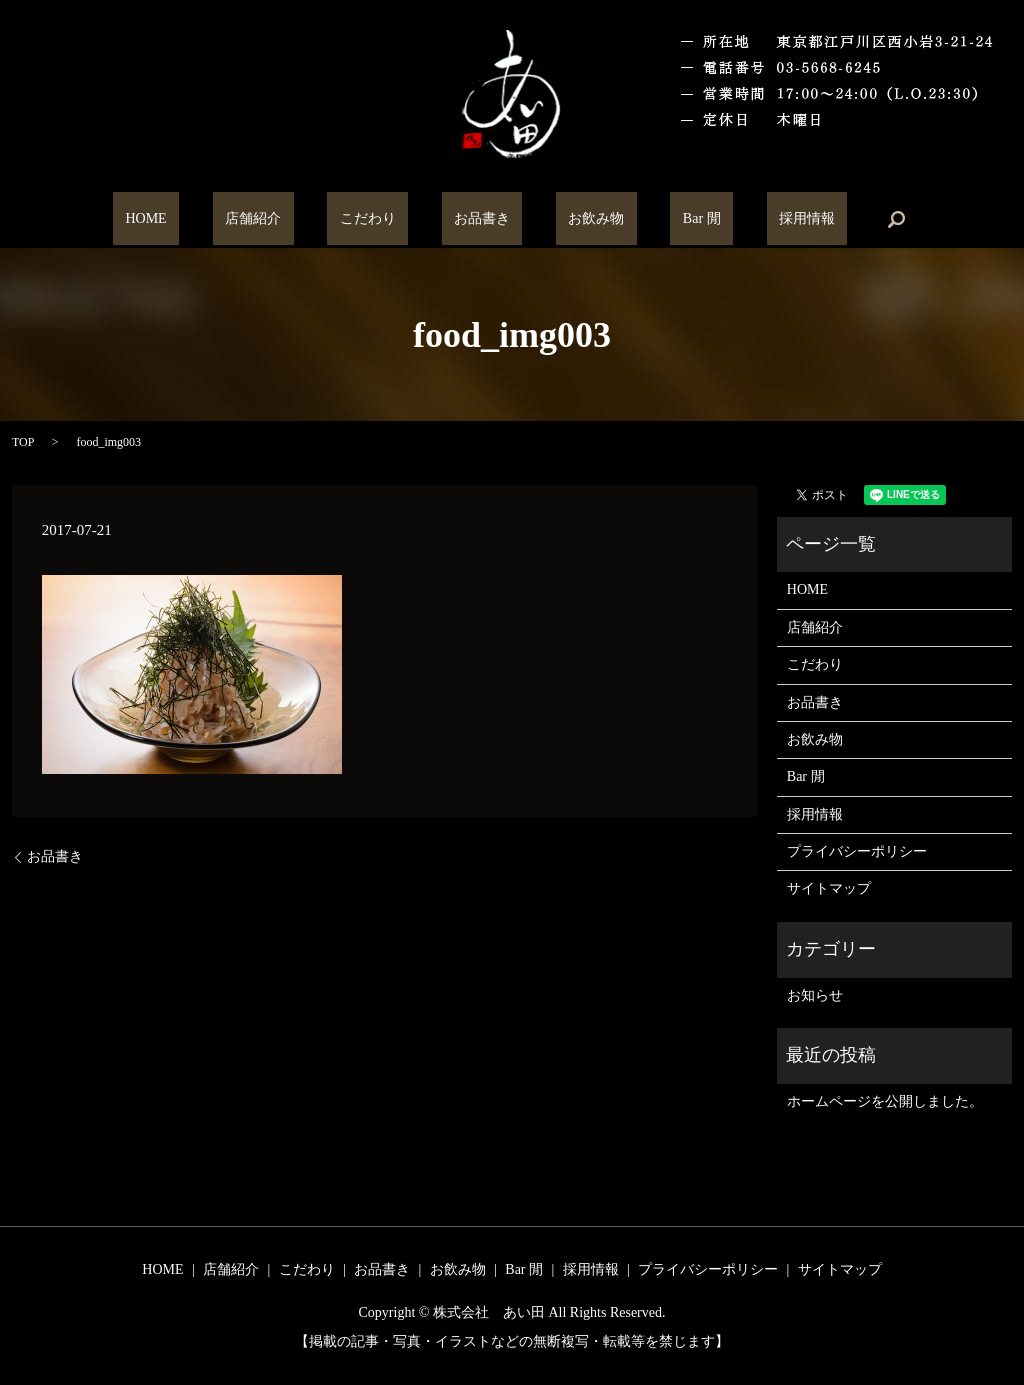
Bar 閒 (652, 219)
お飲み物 (572, 219)
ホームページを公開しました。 (885, 1101)
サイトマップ (829, 888)
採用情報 (732, 219)
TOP (23, 442)
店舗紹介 (303, 219)
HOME (220, 219)
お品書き (482, 219)
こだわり (392, 219)
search (809, 219)
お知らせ (815, 995)
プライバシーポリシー (857, 851)
